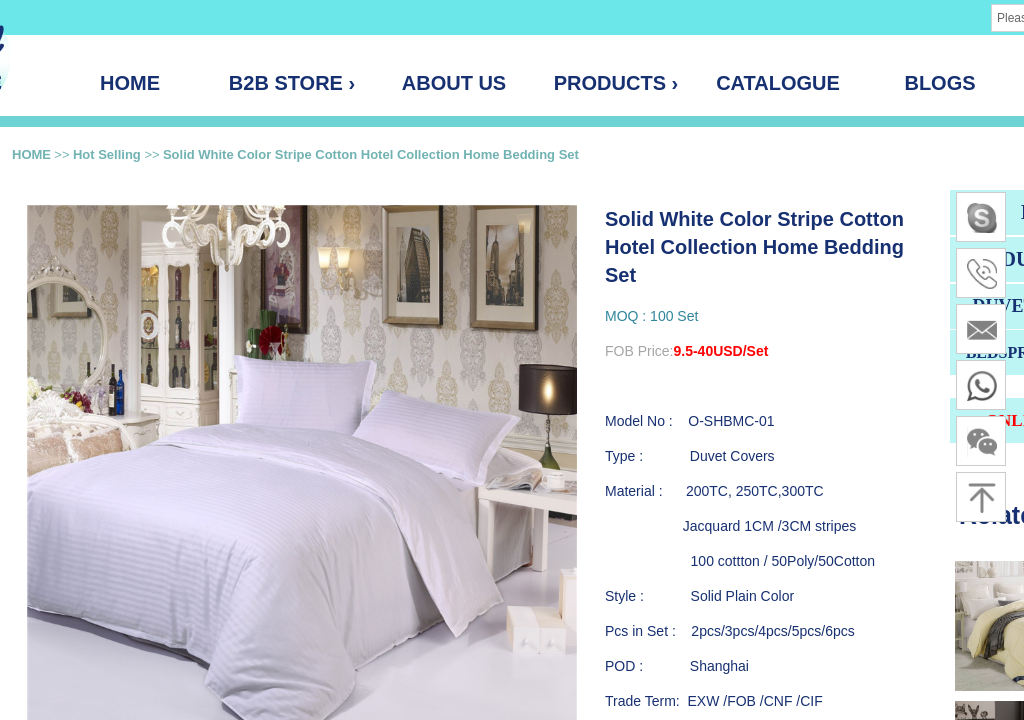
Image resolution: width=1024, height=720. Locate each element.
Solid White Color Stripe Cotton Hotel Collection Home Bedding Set (371, 154)
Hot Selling (109, 154)
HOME (31, 154)
